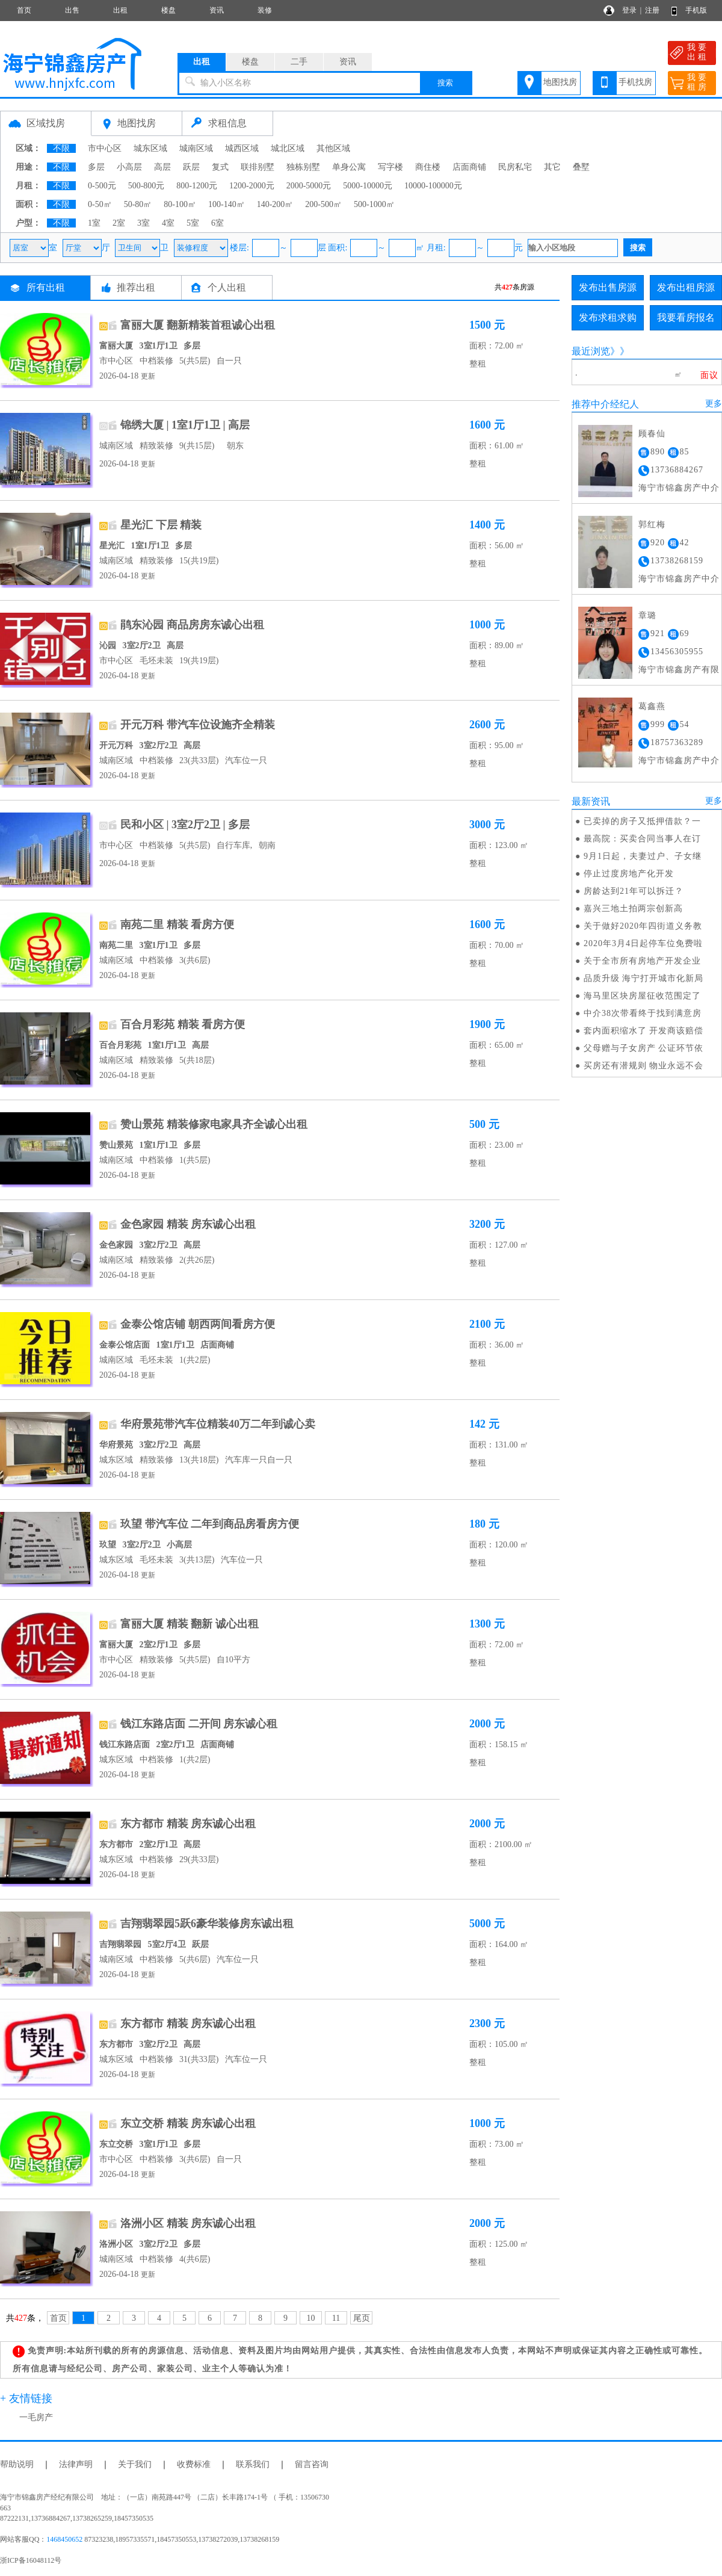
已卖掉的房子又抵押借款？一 (642, 821)
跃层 (191, 167)
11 (336, 2318)
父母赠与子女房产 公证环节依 (644, 1048)
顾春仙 (651, 433)
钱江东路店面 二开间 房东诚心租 (198, 1724)
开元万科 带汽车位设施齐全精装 (197, 725)
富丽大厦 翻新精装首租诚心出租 (197, 325)
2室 (119, 223)
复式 (220, 167)
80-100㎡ (180, 204)
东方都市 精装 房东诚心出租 (188, 1824)
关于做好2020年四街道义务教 (643, 925)
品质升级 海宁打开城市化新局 (644, 978)
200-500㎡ (323, 204)
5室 (193, 223)
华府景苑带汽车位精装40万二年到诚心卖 (217, 1424)
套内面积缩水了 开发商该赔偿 (644, 1030)
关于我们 (135, 2464)
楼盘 (168, 10)
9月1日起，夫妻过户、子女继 (643, 856)
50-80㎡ (138, 204)
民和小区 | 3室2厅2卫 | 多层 (185, 825)
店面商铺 (469, 167)
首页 (24, 10)
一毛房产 (36, 2417)
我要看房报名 (686, 317)
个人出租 (227, 287)
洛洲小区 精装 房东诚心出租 (188, 2223)
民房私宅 (515, 167)
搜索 (445, 82)
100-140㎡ (226, 204)
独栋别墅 (303, 167)
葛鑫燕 (651, 706)
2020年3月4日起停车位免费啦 (643, 943)
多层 (96, 167)
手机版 (696, 10)
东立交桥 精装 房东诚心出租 (188, 2123)
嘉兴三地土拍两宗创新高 (633, 908)
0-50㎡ (100, 204)
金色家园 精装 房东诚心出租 (188, 1224)
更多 (713, 403)
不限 (61, 148)
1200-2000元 (251, 185)
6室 (217, 223)
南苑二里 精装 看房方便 (177, 924)
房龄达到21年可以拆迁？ (633, 891)
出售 (72, 10)
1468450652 (64, 2539)
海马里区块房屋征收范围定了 (642, 995)
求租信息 (227, 123)
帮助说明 (17, 2464)
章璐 (647, 615)
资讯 (216, 10)
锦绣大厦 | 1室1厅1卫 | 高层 (185, 425)
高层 (162, 167)
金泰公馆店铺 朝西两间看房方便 (197, 1324)
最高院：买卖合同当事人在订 (642, 838)
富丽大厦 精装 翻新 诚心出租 (189, 1624)
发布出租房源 (686, 287)
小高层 (129, 167)
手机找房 (635, 82)
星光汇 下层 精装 (161, 525)
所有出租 (45, 287)
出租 (120, 10)
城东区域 (150, 148)
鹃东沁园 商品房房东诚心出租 (192, 625)
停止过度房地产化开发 (629, 873)
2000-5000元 (309, 185)
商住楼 (427, 167)
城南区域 (196, 148)
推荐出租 (136, 287)
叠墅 (581, 167)
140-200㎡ (275, 204)
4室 (168, 223)
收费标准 (194, 2464)
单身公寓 (349, 167)
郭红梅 (651, 524)
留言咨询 (312, 2464)
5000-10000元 (367, 185)
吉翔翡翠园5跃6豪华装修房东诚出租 (207, 1924)
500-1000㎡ (374, 204)
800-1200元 (196, 185)
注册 (652, 10)
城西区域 (242, 148)
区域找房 (45, 123)
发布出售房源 (608, 287)
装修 (265, 10)
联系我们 (253, 2464)
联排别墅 (257, 167)
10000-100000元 (433, 185)
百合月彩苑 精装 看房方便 (182, 1024)
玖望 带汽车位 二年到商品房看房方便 (209, 1524)
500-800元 (146, 185)
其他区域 (333, 148)
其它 (552, 167)
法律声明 (76, 2464)
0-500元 (102, 185)
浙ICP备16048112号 (30, 2560)
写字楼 (390, 167)
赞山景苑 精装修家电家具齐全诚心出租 (213, 1124)
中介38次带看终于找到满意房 (643, 1013)
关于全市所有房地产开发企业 (642, 960)
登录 (629, 10)
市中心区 (105, 148)
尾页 (361, 2318)
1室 (94, 223)
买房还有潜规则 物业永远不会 (644, 1065)
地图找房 (560, 82)
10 (311, 2318)
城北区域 (287, 148)
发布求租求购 (608, 317)
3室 (143, 223)
